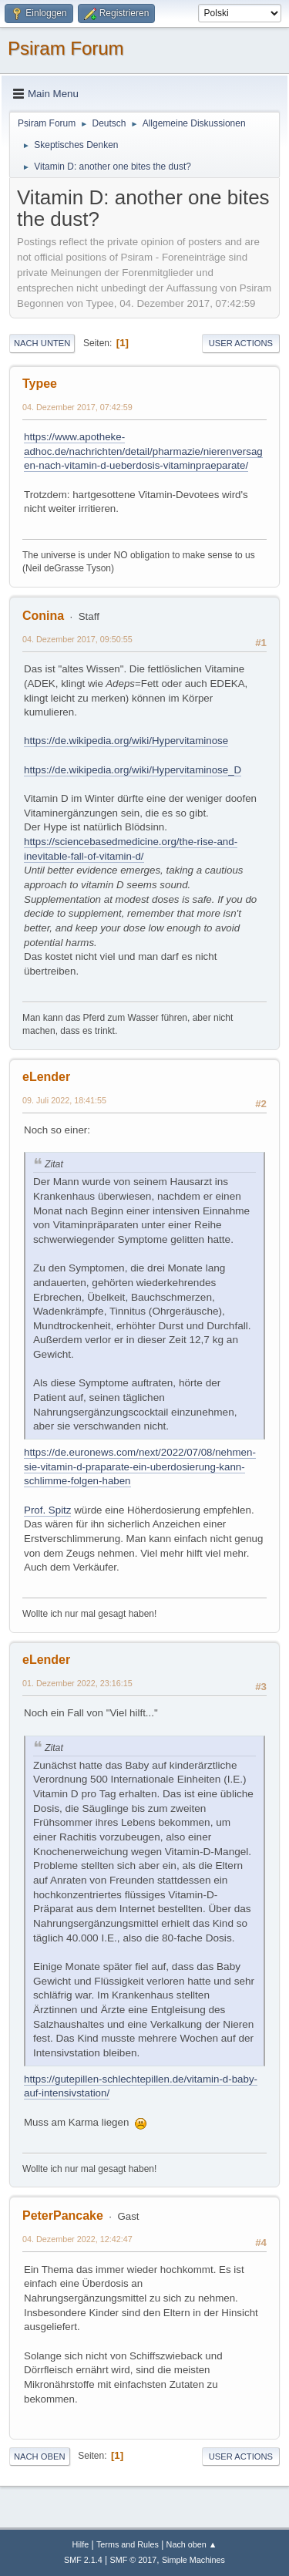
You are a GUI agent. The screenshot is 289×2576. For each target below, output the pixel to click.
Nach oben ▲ (191, 2544)
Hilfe (80, 2544)
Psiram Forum (66, 48)
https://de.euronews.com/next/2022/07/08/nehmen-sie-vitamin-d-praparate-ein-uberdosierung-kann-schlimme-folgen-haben (140, 1466)
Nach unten (42, 343)
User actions (241, 343)
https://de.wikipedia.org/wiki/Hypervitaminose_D (132, 770)
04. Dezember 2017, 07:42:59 (77, 407)
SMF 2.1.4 (83, 2559)
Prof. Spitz (47, 1510)
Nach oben (40, 2456)
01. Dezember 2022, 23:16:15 (77, 1683)
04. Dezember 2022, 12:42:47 (77, 2239)
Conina (43, 615)
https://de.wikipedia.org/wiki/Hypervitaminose (126, 740)
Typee (39, 383)
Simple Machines (193, 2559)
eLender (46, 1076)
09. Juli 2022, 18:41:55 (64, 1100)
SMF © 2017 (133, 2559)
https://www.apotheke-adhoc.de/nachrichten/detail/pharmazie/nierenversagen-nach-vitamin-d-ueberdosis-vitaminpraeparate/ (143, 451)
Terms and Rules (127, 2544)
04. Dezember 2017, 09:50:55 (77, 639)
